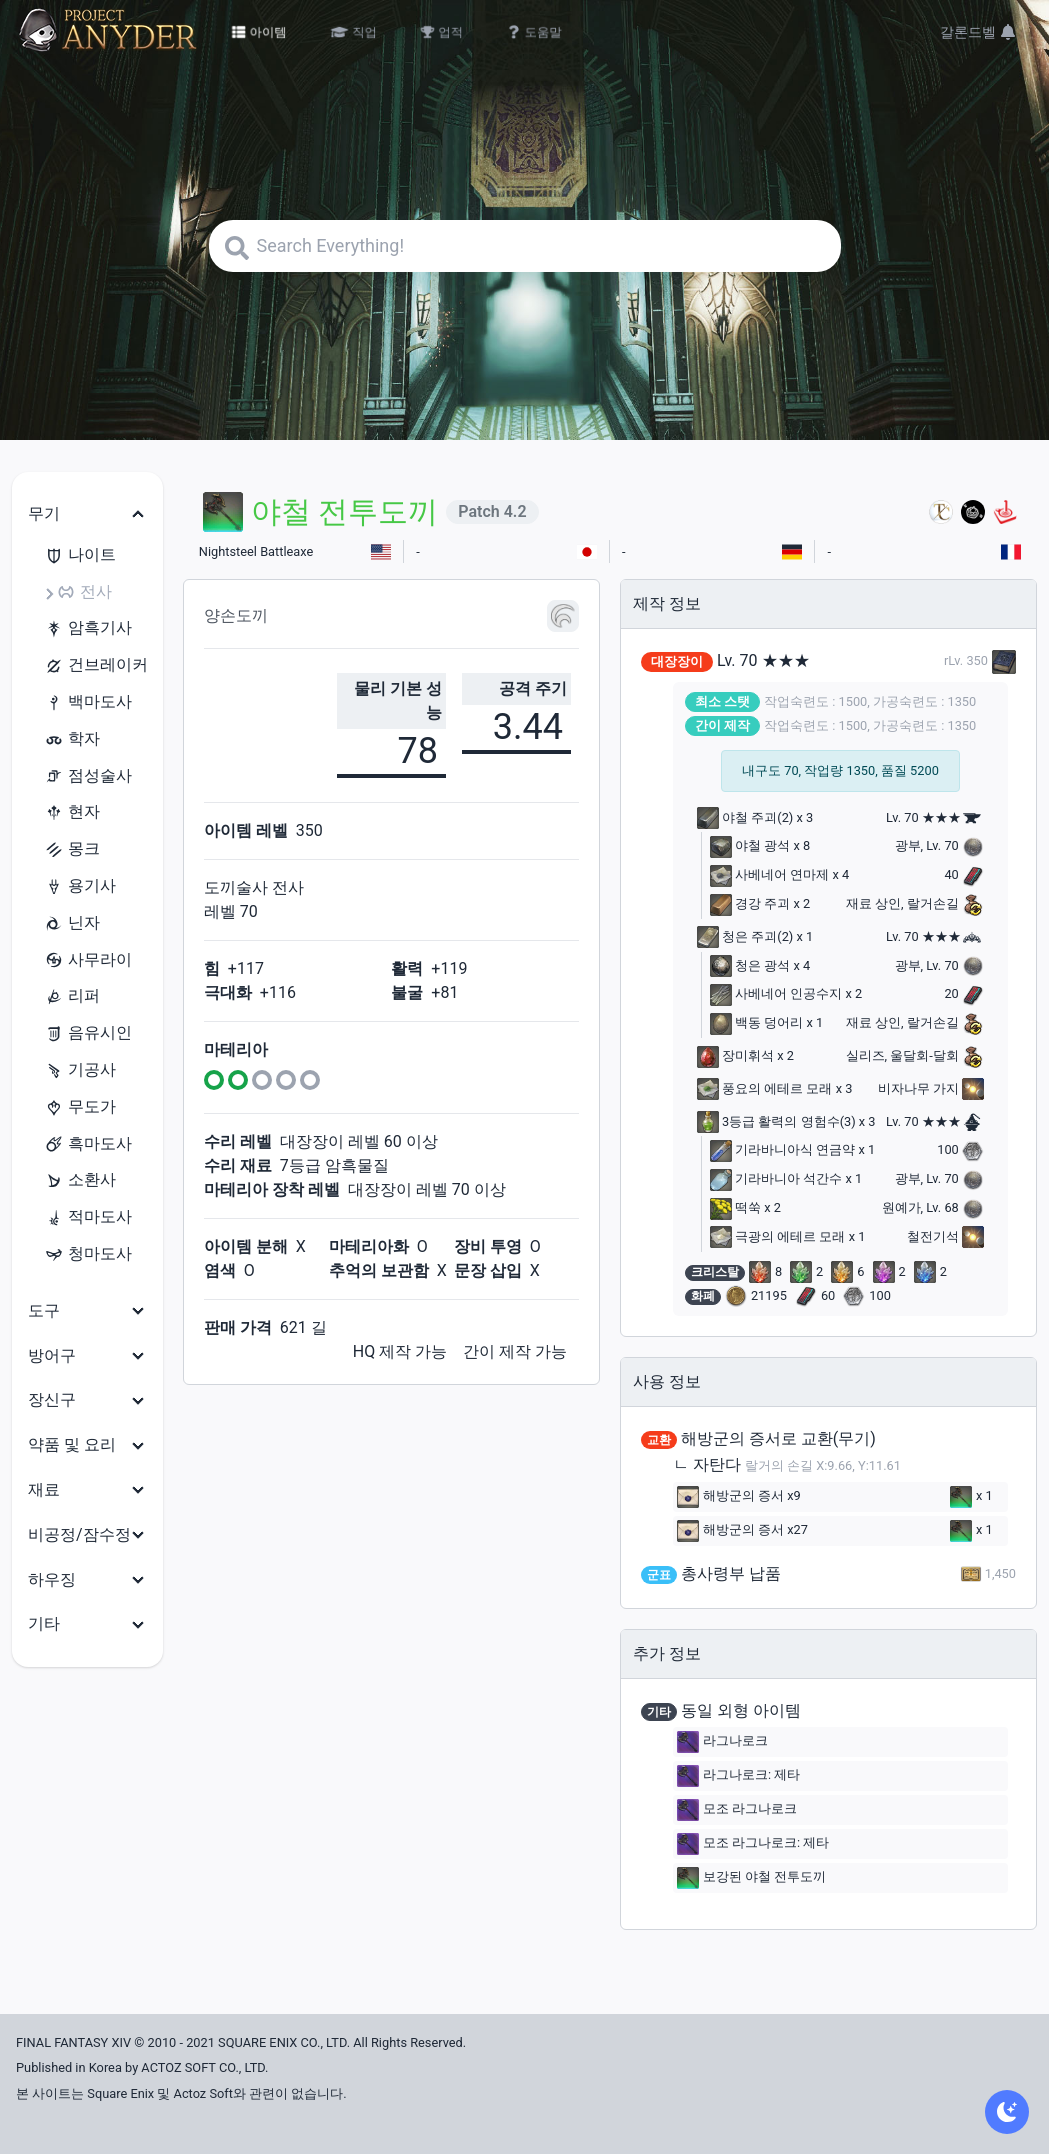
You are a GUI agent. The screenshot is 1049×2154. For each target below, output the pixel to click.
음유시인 (88, 1033)
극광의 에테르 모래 (778, 1236)
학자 (72, 739)
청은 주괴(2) (745, 936)
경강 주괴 (750, 903)
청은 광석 (750, 965)
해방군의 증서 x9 (739, 1497)
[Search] (525, 246)
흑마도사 (88, 1144)
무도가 (80, 1107)
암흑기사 (88, 628)
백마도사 (88, 702)
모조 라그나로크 (737, 1810)
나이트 (80, 555)
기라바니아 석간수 (776, 1178)
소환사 (80, 1180)
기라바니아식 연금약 (782, 1149)
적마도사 (88, 1217)
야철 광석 (750, 845)
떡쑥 (735, 1207)
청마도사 (88, 1254)
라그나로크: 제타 (738, 1776)
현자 (72, 812)
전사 (84, 592)
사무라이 (88, 960)
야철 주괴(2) (745, 817)
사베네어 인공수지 (776, 993)
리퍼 (72, 996)
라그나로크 (722, 1742)
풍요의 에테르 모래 (765, 1088)
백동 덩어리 (756, 1022)
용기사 (80, 886)
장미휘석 (735, 1055)
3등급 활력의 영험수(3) (776, 1121)
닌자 (72, 923)
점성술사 (88, 776)
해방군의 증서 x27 (742, 1531)
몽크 (72, 849)
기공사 (80, 1070)
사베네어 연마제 (769, 874)
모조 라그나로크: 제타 (753, 1844)
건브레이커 (96, 665)
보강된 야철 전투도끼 (751, 1878)
